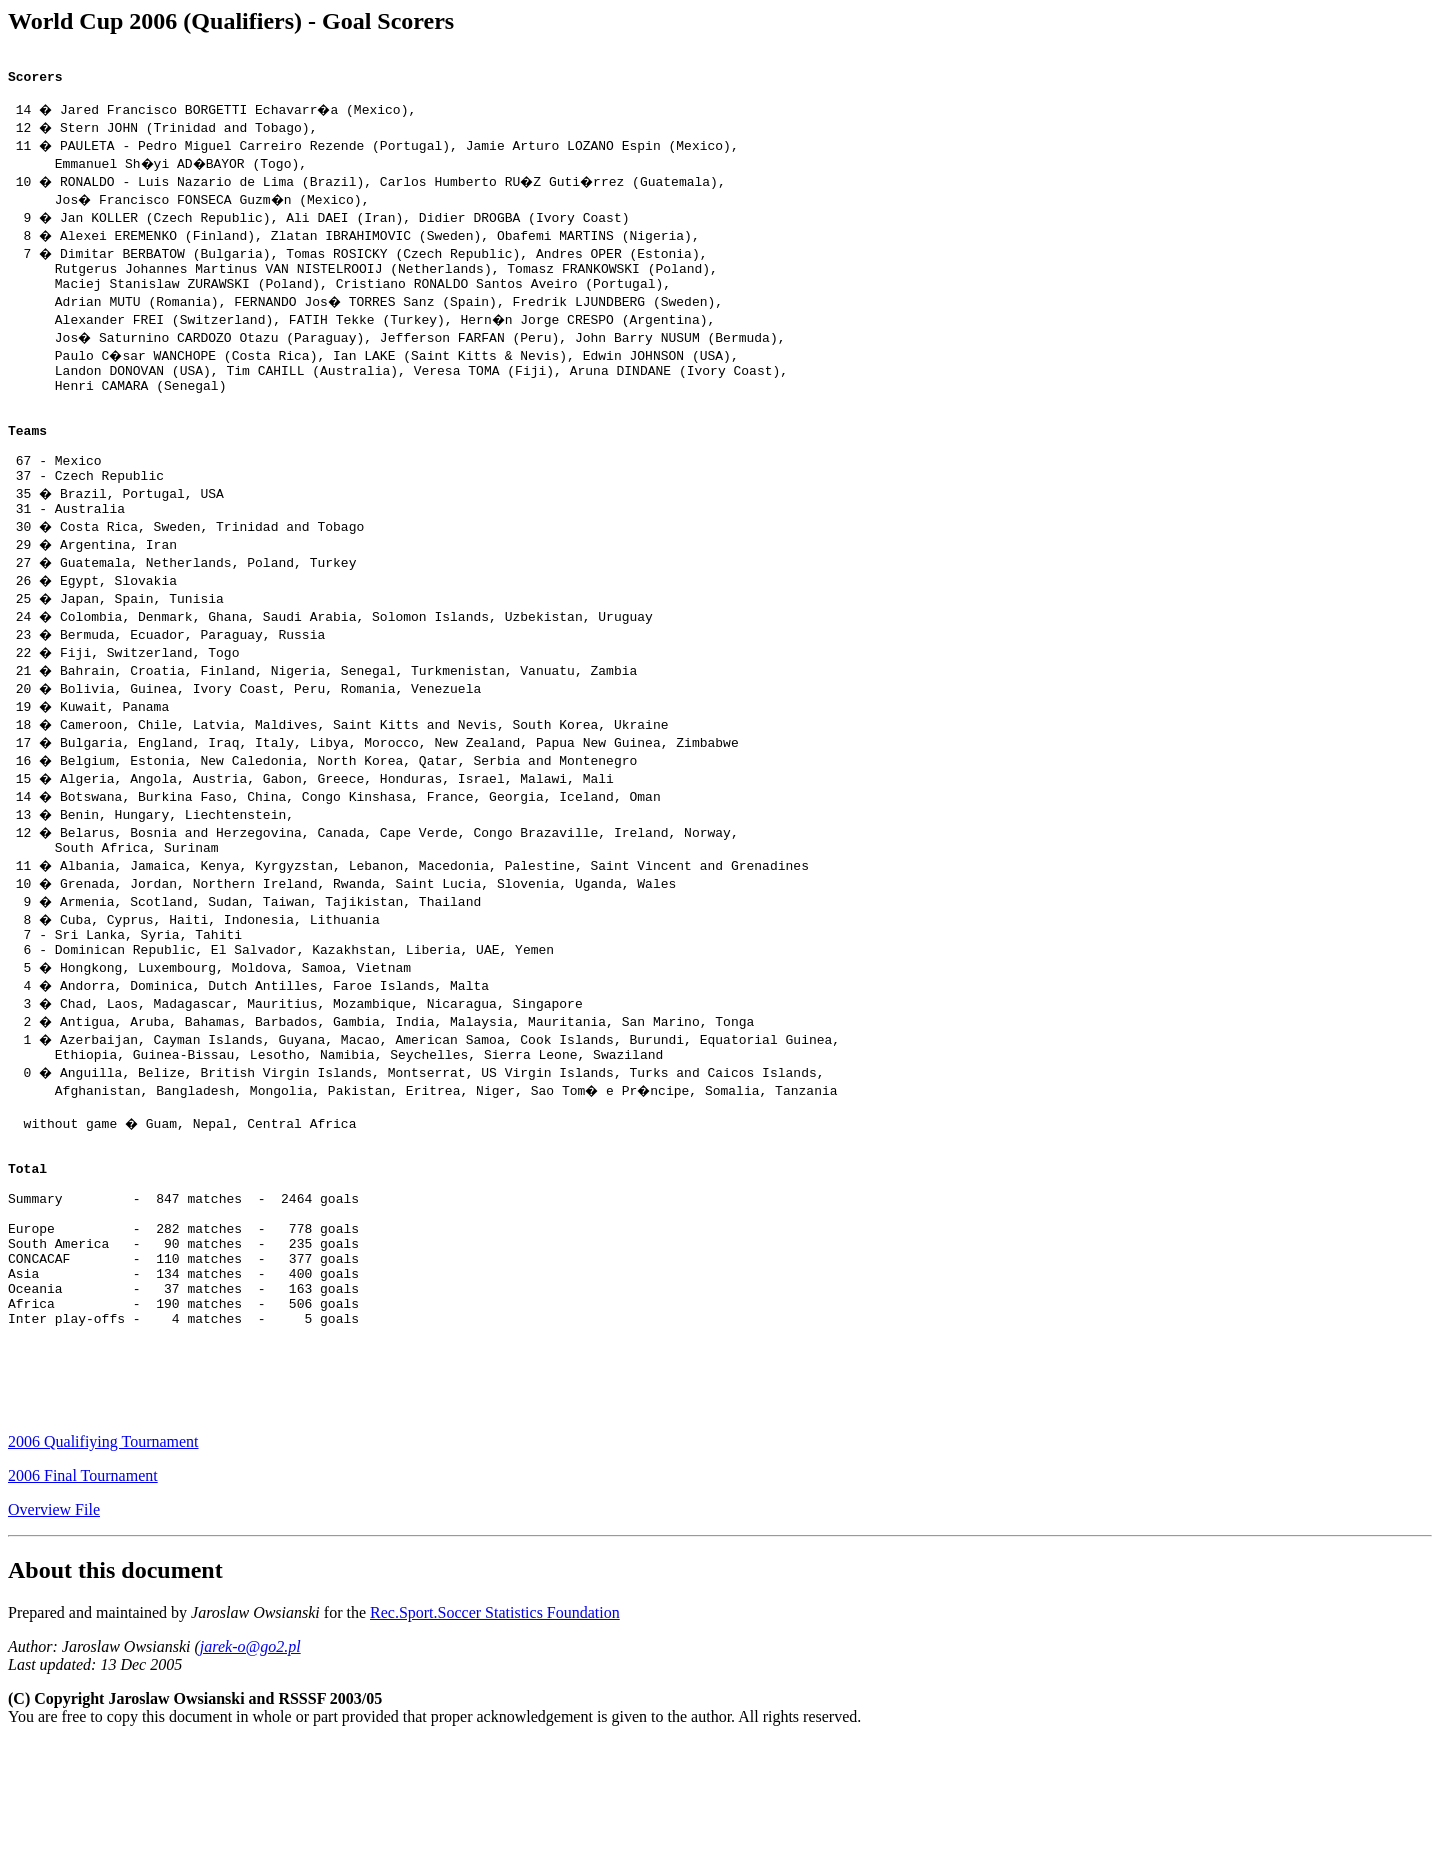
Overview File (54, 1623)
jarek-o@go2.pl (250, 1760)
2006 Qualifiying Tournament (103, 1555)
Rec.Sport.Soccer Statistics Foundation (495, 1726)
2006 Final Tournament (83, 1589)
